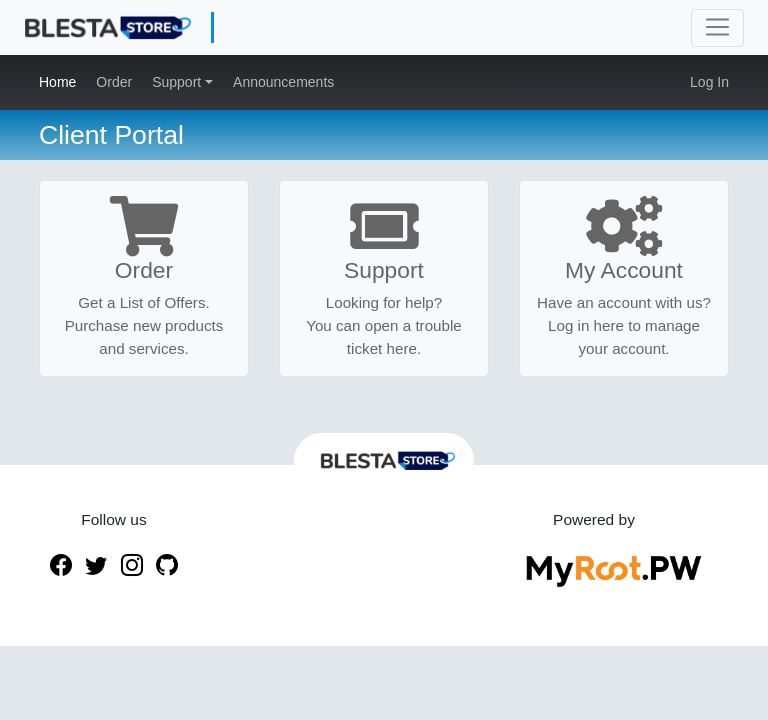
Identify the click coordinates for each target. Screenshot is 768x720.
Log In (709, 82)
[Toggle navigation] (717, 28)
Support (178, 82)
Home (57, 82)
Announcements (283, 82)
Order (114, 82)
